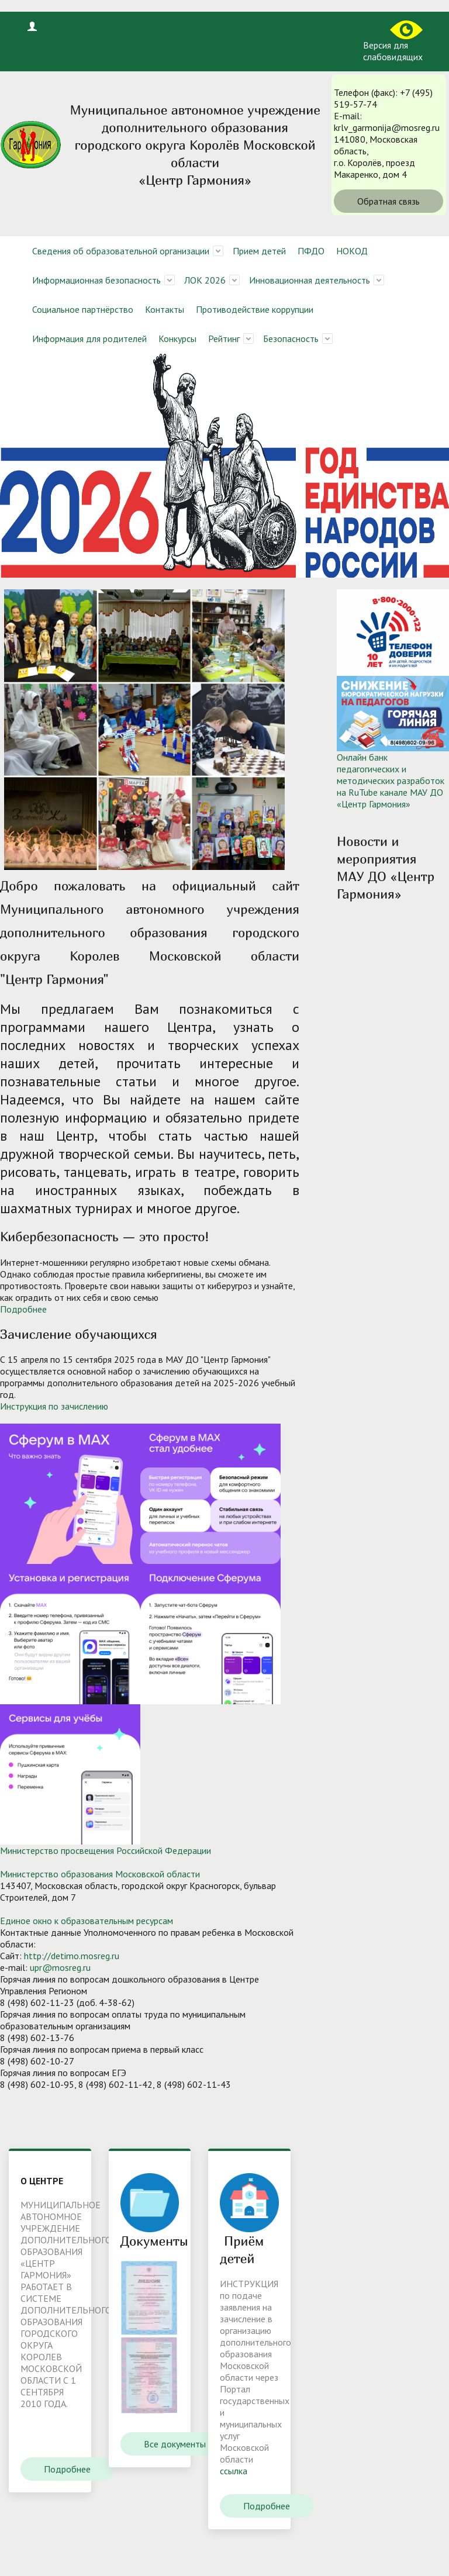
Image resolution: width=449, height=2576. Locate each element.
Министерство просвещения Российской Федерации (105, 1850)
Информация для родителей (89, 338)
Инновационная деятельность (309, 280)
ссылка (233, 2471)
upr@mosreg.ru (60, 1967)
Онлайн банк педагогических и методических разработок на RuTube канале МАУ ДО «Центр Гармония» (390, 780)
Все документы (175, 2444)
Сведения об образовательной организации (120, 251)
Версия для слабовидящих (393, 41)
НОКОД (352, 251)
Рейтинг (224, 338)
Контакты (164, 309)
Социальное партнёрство (82, 309)
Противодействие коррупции (254, 309)
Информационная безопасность (96, 280)
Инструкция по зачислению (54, 1406)
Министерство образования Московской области (100, 1874)
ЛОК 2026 (205, 280)
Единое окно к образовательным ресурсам (86, 1920)
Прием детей (259, 251)
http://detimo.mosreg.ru (71, 1956)
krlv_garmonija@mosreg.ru (387, 127)
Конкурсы (177, 338)
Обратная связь (388, 201)
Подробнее (23, 1309)
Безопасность (291, 338)
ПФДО (311, 251)
